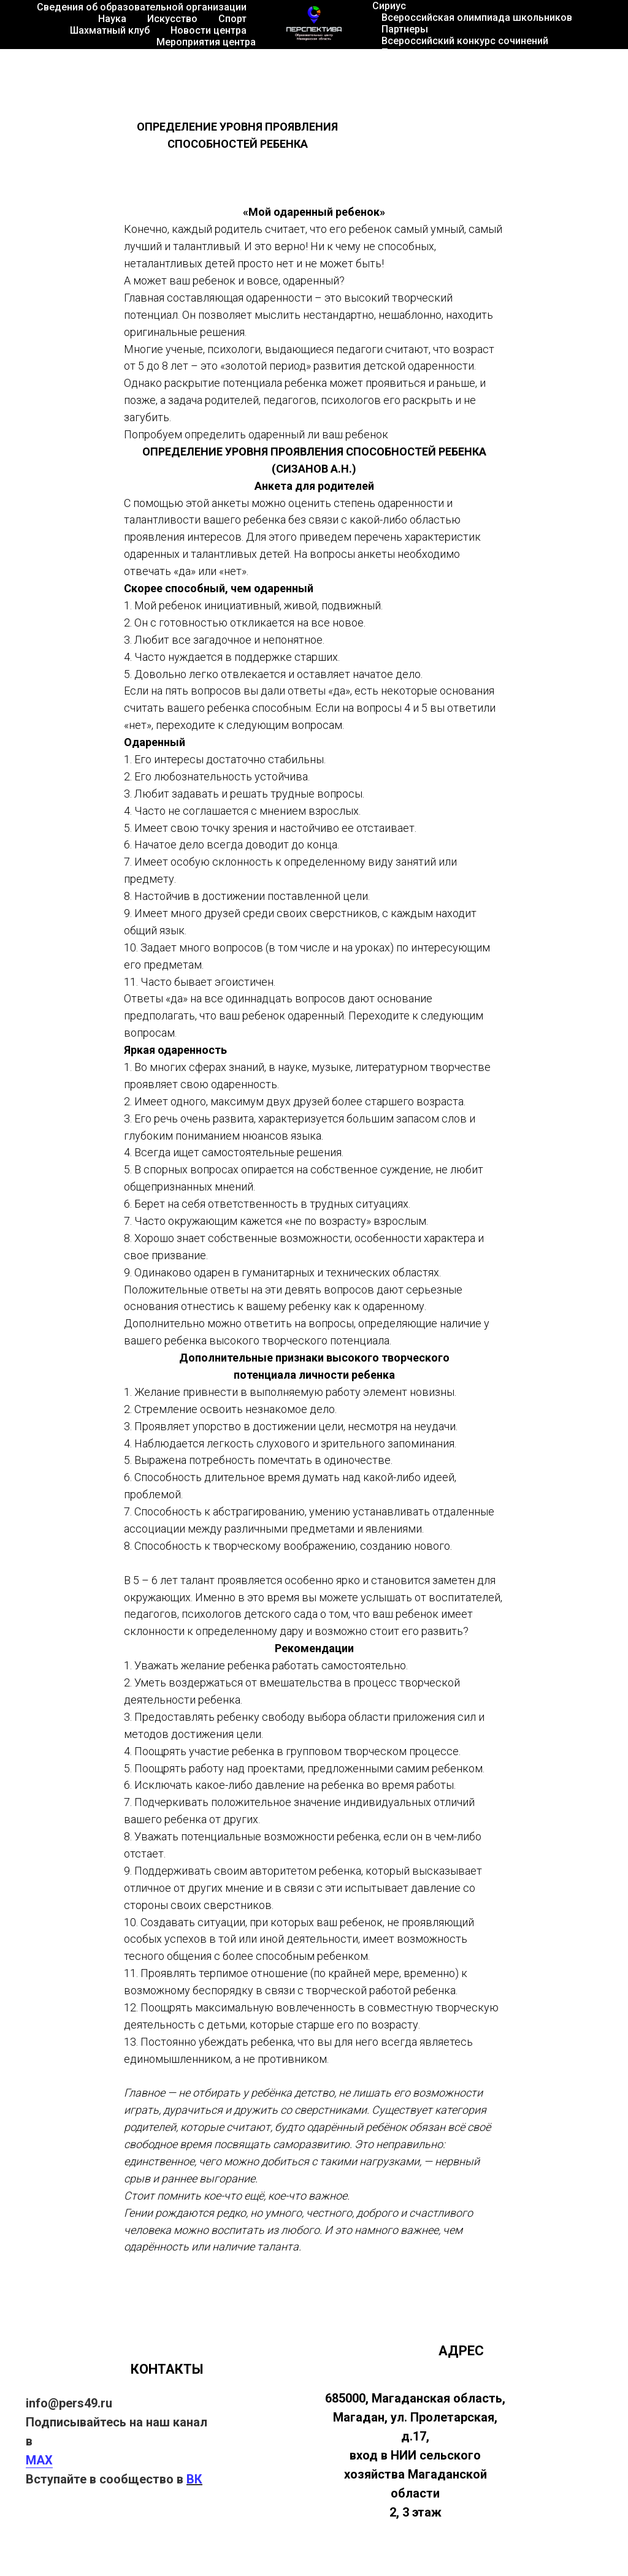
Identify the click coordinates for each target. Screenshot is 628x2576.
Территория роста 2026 (535, 64)
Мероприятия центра (206, 42)
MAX (39, 2460)
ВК (194, 2479)
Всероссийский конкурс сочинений (464, 41)
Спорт (232, 19)
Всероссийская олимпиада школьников (476, 17)
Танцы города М (420, 64)
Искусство (172, 19)
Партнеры (404, 29)
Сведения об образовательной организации (142, 7)
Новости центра (208, 30)
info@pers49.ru (69, 2403)
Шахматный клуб (110, 30)
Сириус (389, 6)
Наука (112, 19)
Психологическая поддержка (451, 52)
